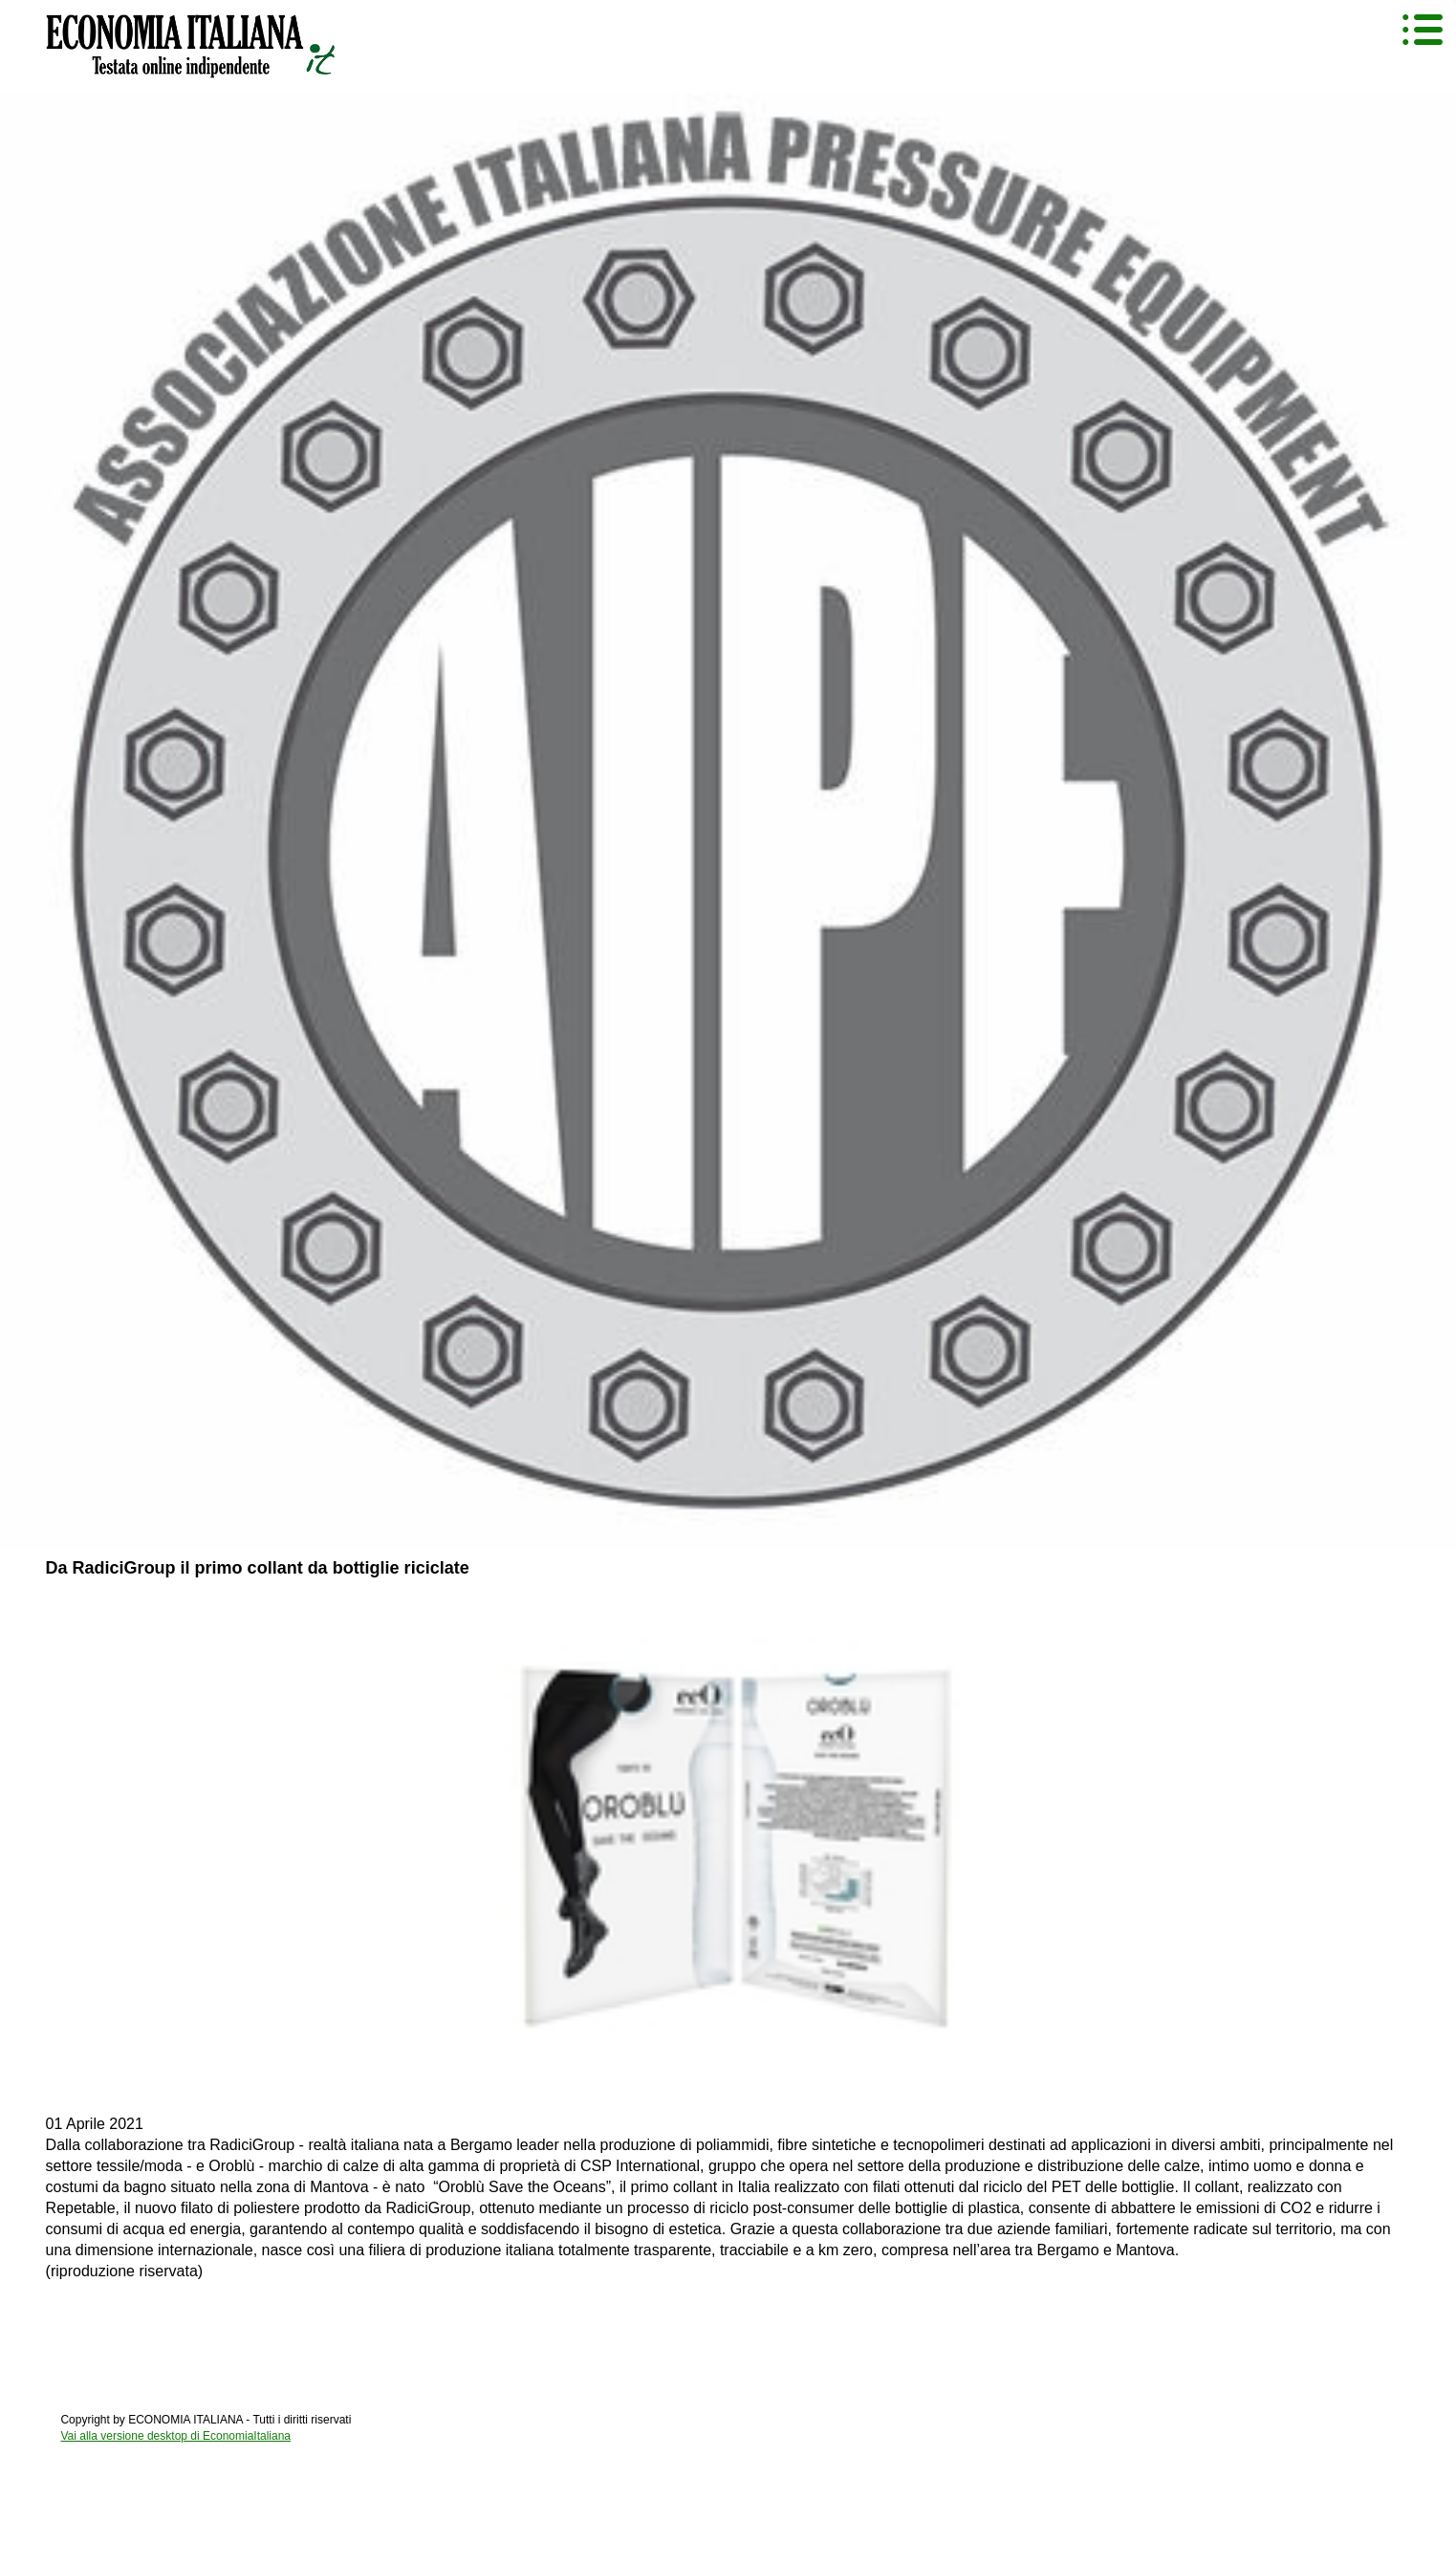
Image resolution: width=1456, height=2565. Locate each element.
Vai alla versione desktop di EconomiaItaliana (175, 2436)
